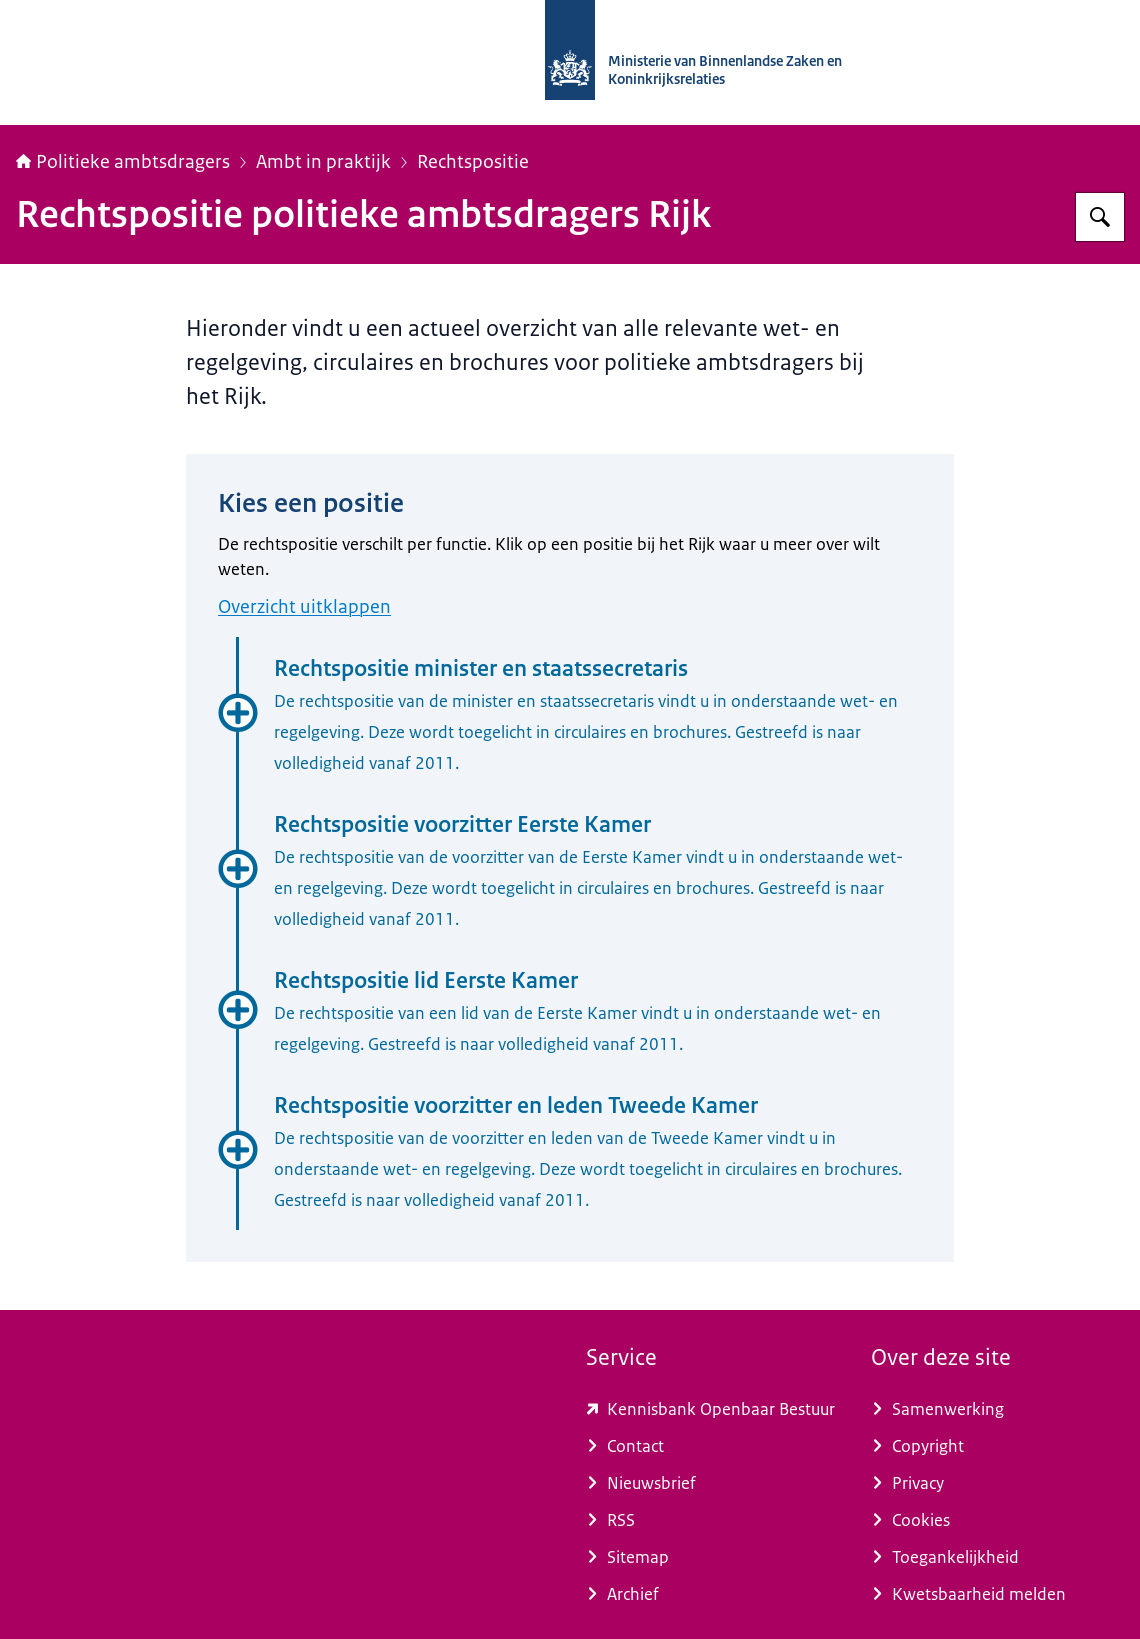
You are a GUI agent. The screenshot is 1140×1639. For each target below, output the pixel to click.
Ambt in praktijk (323, 162)
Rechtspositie (473, 162)
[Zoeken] (1100, 217)
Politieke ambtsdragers (123, 162)
